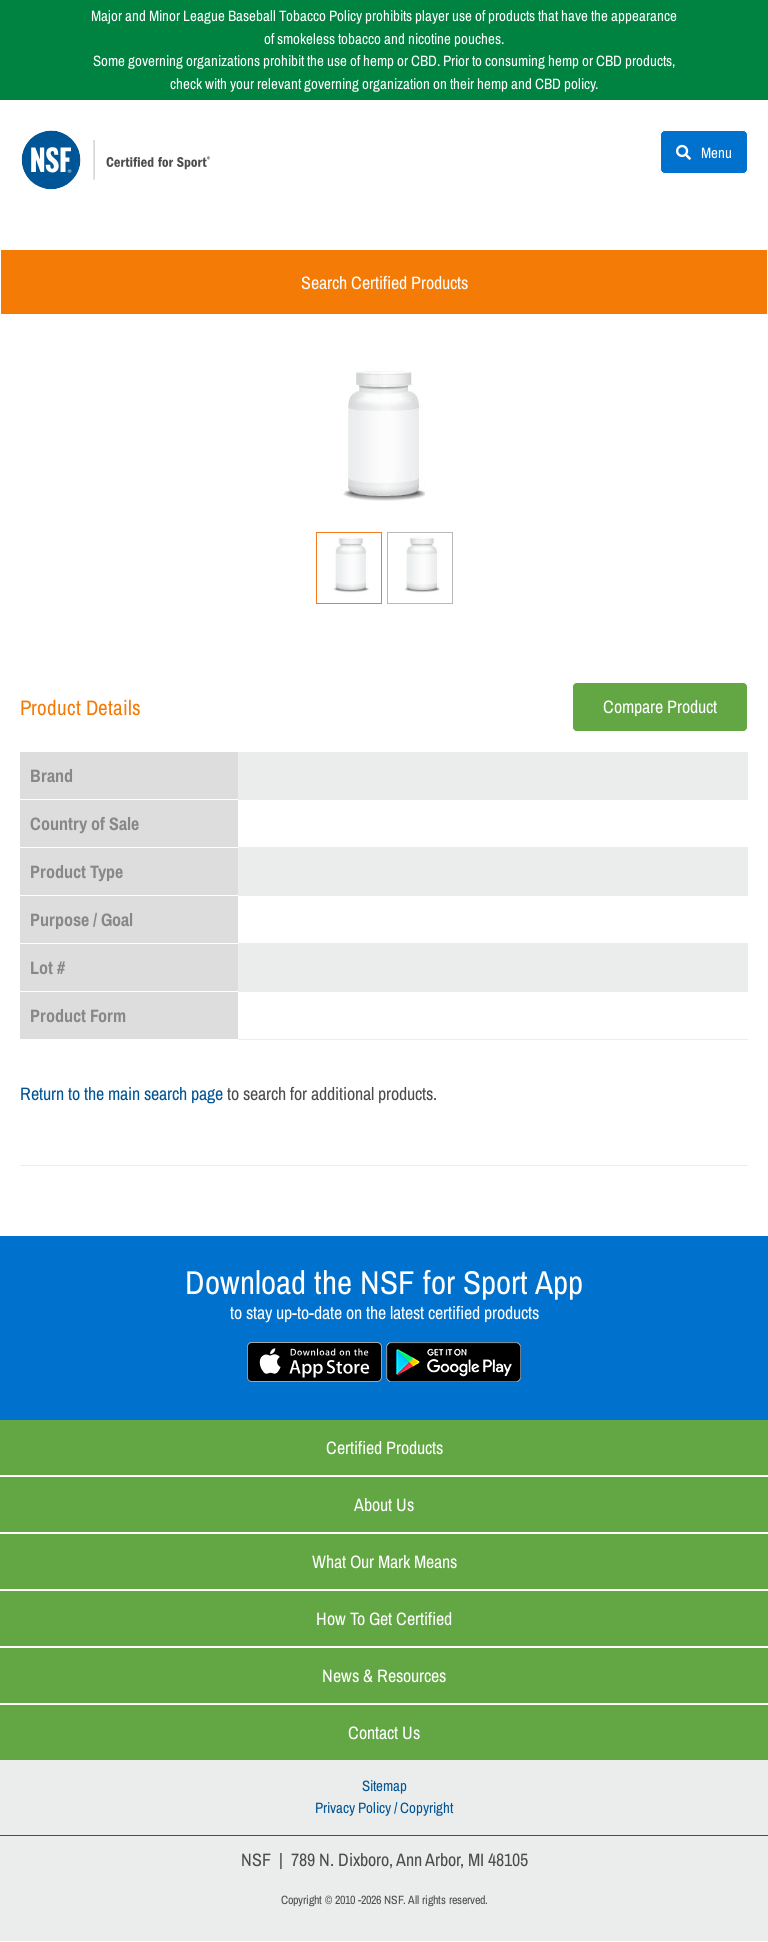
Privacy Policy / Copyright (384, 1809)
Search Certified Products (384, 283)
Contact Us (384, 1733)
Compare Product (660, 707)
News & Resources (384, 1676)
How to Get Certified (384, 1619)
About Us (384, 1505)
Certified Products (384, 1448)
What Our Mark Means (384, 1562)
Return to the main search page (121, 1094)
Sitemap (384, 1786)
